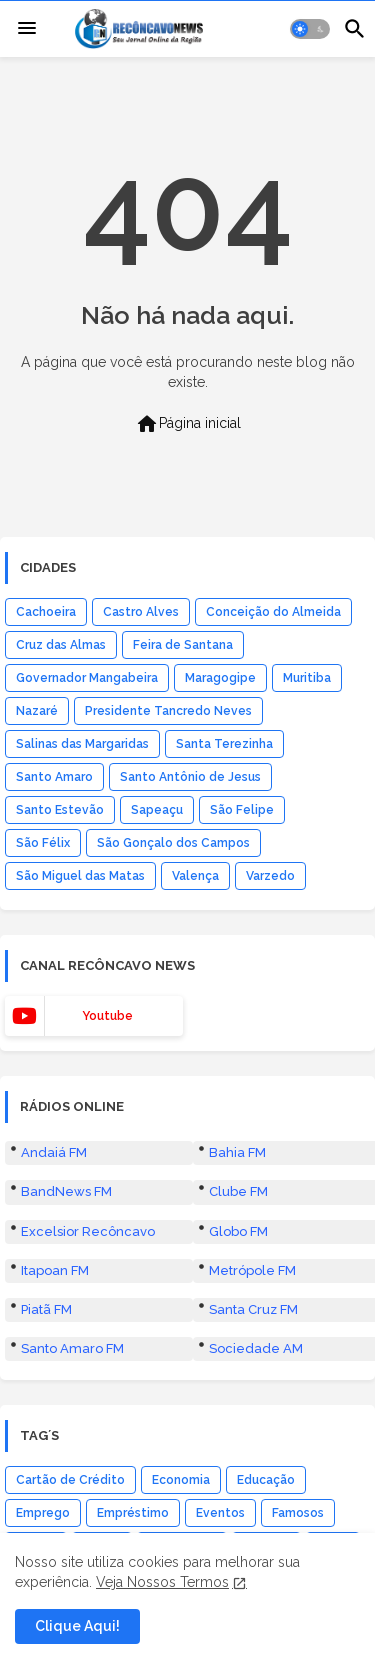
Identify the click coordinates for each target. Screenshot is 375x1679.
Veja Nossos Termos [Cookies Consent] (162, 1582)
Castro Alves (141, 612)
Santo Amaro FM (72, 1348)
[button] (310, 29)
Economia (181, 1480)
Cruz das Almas (61, 645)
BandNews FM (66, 1191)
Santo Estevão (60, 810)
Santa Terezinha (224, 744)
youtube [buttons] (107, 1016)
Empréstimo (133, 1513)
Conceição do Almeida (273, 612)
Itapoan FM (55, 1270)
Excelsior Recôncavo (88, 1231)
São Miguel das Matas (80, 876)
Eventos (220, 1513)
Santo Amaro (54, 777)
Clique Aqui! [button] (77, 1626)
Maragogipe (220, 678)
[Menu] (27, 29)
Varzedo (270, 876)
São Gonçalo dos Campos (173, 843)
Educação (266, 1480)
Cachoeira (46, 612)
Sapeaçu (157, 810)
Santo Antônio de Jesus (190, 777)
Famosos (298, 1513)
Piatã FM (46, 1309)
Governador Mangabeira (87, 678)
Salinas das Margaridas (82, 744)
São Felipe (242, 810)
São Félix (43, 843)
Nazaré (37, 711)
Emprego (43, 1513)
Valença (195, 876)
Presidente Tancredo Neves (168, 711)
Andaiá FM (54, 1152)
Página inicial (188, 424)
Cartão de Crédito (70, 1480)
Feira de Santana (183, 645)
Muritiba (307, 678)
